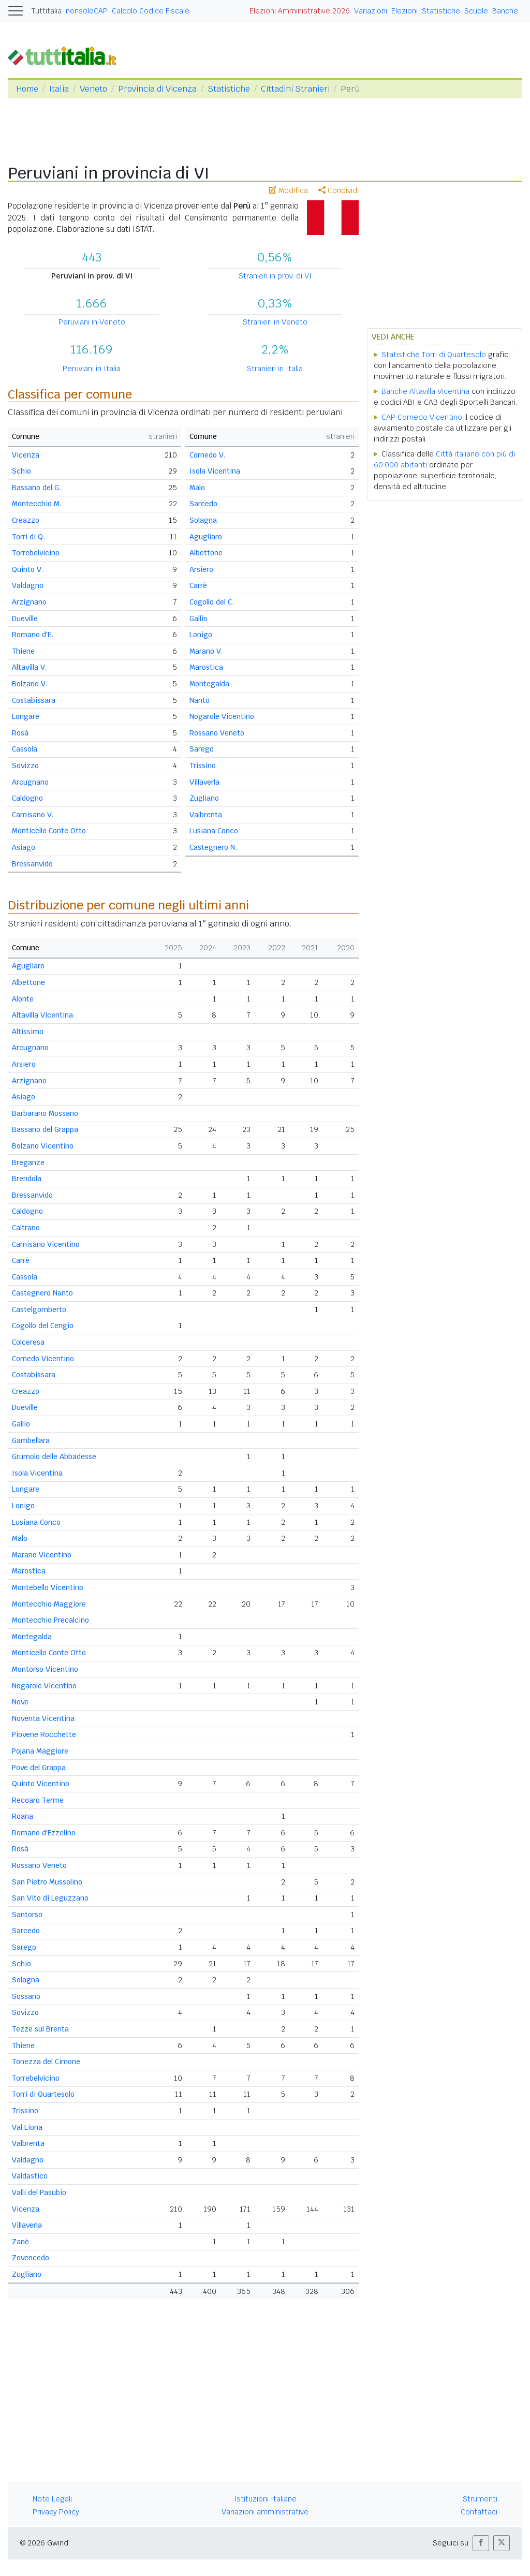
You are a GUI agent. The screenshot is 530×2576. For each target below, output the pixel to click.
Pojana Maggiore (40, 1751)
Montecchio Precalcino (50, 1620)
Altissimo (27, 1031)
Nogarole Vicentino (221, 716)
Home (27, 88)
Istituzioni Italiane (265, 2499)
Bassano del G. (36, 487)
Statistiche (441, 11)
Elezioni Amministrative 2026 (299, 11)
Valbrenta (205, 814)
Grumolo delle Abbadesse (54, 1456)
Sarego (201, 749)
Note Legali (52, 2499)
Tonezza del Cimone (46, 2061)
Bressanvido (32, 864)
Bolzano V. (29, 683)
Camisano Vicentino (46, 1244)
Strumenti (480, 2499)
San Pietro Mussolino (47, 1882)
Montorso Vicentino (45, 1669)
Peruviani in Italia (92, 368)
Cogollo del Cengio (42, 1325)
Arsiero (201, 569)
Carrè (198, 585)
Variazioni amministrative (265, 2511)
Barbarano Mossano (45, 1113)
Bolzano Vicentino (42, 1146)
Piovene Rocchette (44, 1734)
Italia (59, 88)
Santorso (27, 1914)
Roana (22, 1816)
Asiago (23, 847)
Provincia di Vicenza (157, 88)
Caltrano (26, 1227)
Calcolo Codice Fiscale (150, 11)
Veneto (93, 88)
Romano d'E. (32, 634)
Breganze (28, 1162)
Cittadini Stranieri (295, 88)
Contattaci (479, 2511)
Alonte (23, 999)
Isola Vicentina (214, 471)
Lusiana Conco (213, 830)
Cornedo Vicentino (43, 1358)
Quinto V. (27, 569)
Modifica (288, 190)
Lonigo (200, 634)
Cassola (24, 749)
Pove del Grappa (39, 1767)
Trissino (202, 765)
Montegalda (209, 683)
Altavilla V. (29, 667)
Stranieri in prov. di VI (275, 276)
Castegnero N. (213, 847)
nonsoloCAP (87, 11)
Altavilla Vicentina (42, 1015)
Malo (197, 487)
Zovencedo (30, 2257)
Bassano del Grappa (45, 1129)
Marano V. (206, 651)
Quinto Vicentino (40, 1783)
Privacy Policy (56, 2511)
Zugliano (204, 798)
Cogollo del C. (211, 602)
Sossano (26, 1996)
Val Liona (27, 2127)
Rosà (20, 733)
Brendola (26, 1178)
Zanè (20, 2241)
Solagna (203, 520)
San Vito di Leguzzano (50, 1898)
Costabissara (33, 700)
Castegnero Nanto (42, 1293)
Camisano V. (32, 814)
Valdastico (30, 2176)
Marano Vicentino (41, 1554)
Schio (21, 471)
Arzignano (29, 602)
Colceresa (28, 1342)
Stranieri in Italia (275, 368)
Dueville (25, 618)
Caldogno (27, 798)
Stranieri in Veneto (275, 322)
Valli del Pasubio (39, 2192)
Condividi (338, 190)
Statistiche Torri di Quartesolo (433, 354)
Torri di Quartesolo (43, 2094)
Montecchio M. (37, 503)
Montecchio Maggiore (49, 1604)
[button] (481, 2543)
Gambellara (31, 1440)
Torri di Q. (28, 536)
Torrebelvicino (36, 552)
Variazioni (370, 11)
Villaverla (204, 782)
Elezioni (404, 11)
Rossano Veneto (216, 733)
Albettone (206, 552)
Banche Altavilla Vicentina (425, 391)
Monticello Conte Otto (49, 830)
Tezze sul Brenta (40, 2029)
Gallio (198, 618)
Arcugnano (30, 782)
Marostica (206, 667)
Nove (20, 1701)
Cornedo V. (207, 455)
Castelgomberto (39, 1309)
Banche (505, 11)
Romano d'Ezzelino (44, 1832)
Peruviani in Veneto (91, 322)
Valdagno (27, 585)
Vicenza (25, 455)
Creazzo (25, 520)
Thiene (23, 651)
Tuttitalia (47, 11)
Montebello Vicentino (47, 1587)
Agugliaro (205, 536)
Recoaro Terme (38, 1800)
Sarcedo (203, 503)
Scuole (476, 11)
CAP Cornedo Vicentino (421, 417)
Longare (25, 716)
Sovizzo (25, 765)
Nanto (199, 700)
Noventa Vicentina (43, 1718)
